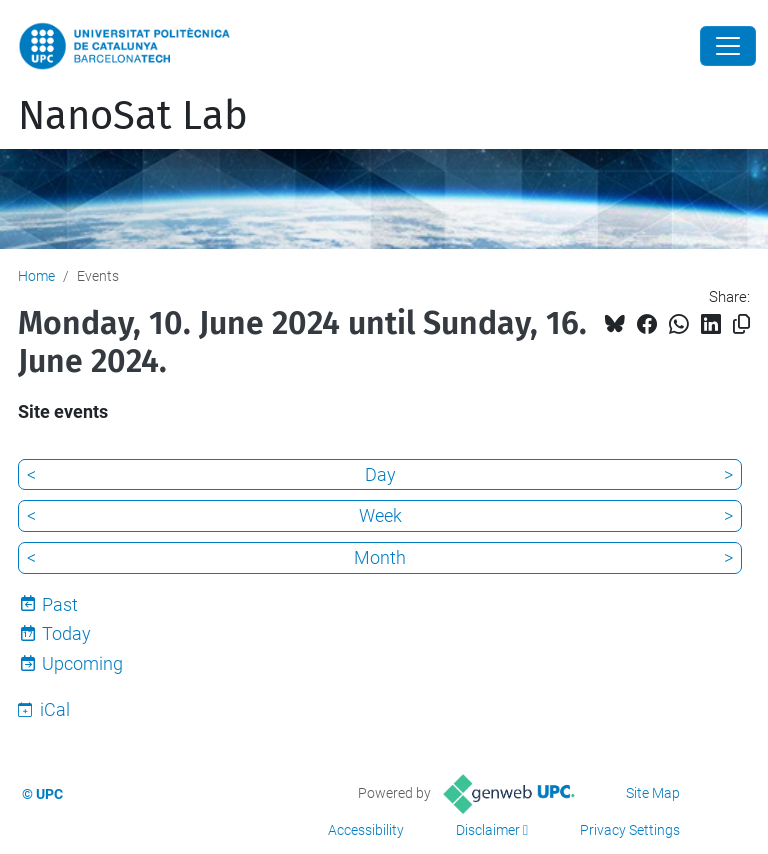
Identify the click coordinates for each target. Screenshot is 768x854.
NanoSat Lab (133, 116)
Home (36, 276)
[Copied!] (741, 324)
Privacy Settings (630, 830)
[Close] (728, 46)
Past (60, 604)
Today (66, 633)
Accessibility (366, 830)
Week (380, 515)
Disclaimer (488, 830)
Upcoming (82, 663)
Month (380, 557)
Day (380, 474)
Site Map (653, 793)
